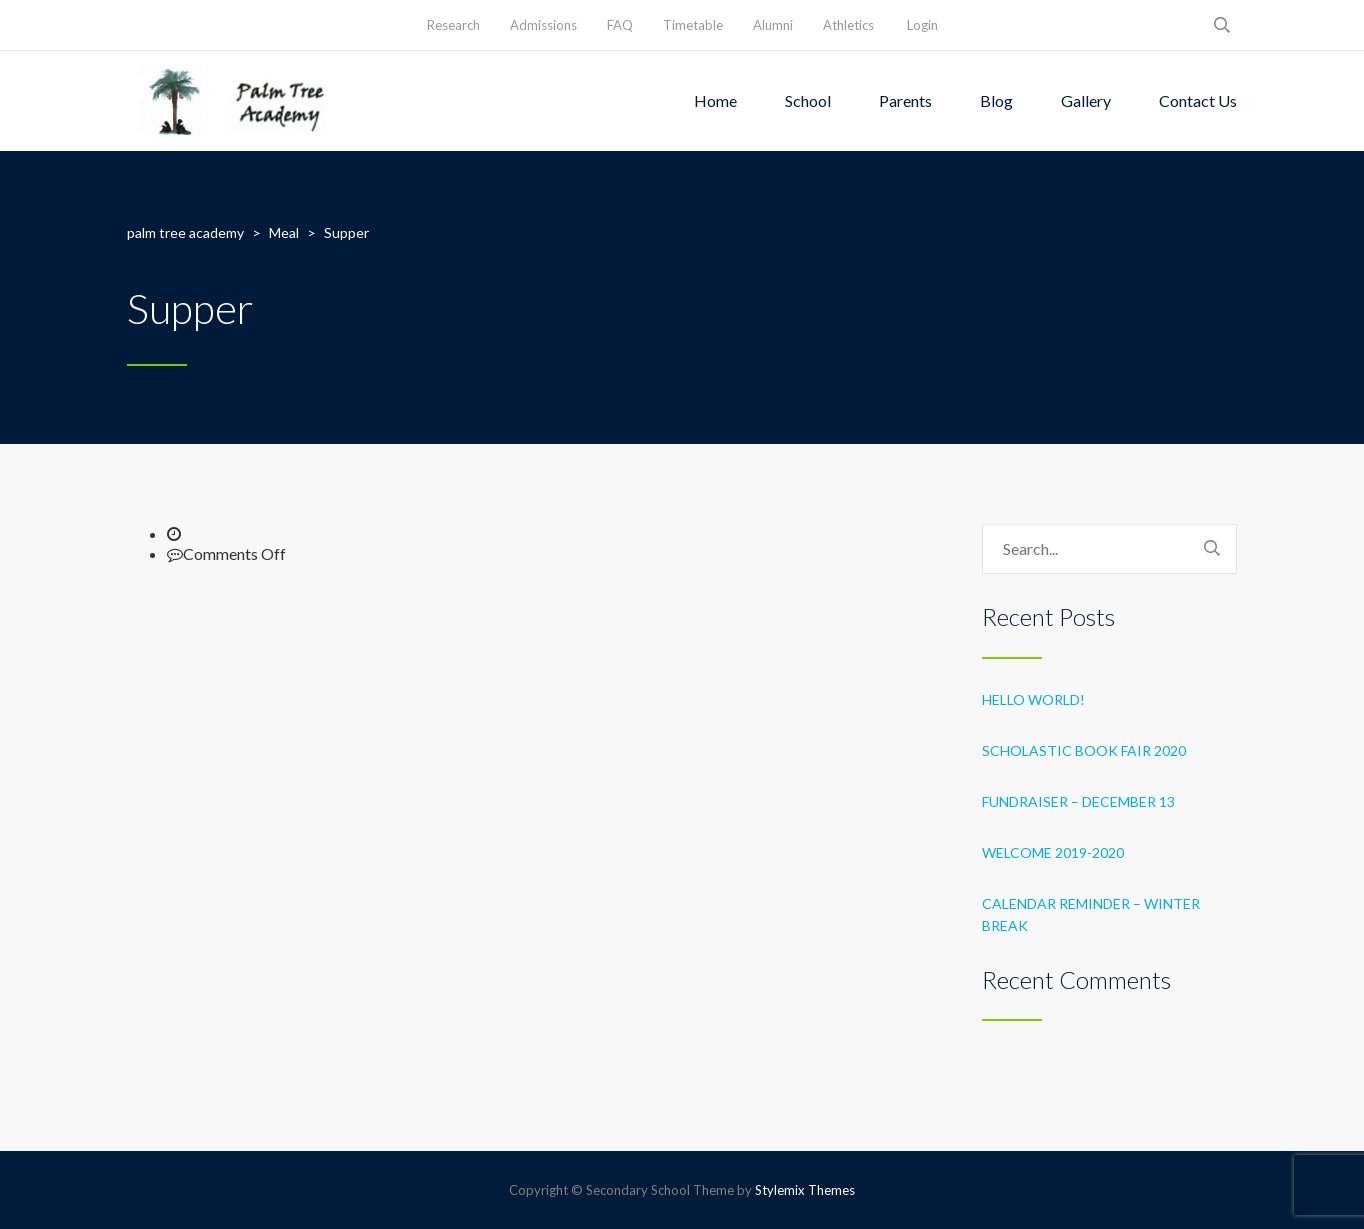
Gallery (1086, 100)
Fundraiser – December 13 (1078, 801)
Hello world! (1033, 699)
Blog (996, 100)
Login (922, 25)
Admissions (543, 25)
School (808, 100)
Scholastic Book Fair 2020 (1084, 750)
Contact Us (1198, 100)
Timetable (693, 25)
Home (715, 100)
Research (453, 25)
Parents (905, 100)
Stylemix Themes (805, 1190)
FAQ (620, 25)
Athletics (848, 25)
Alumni (773, 25)
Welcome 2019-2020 (1053, 852)
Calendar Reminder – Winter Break (1091, 914)
